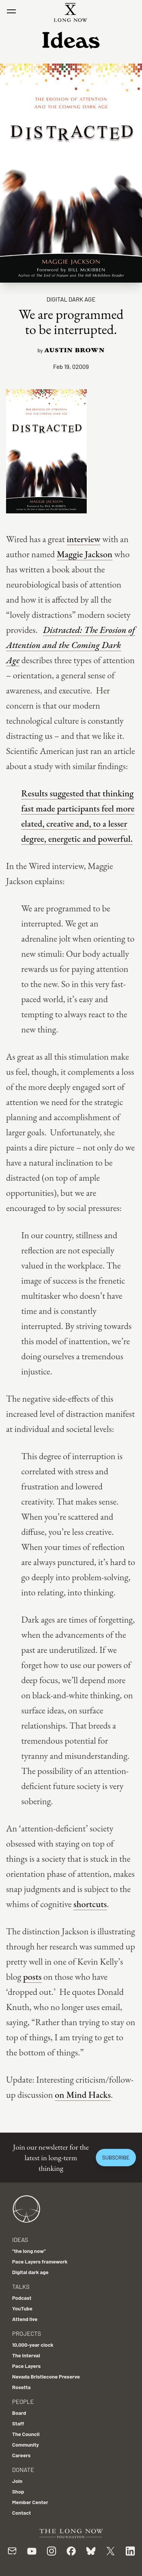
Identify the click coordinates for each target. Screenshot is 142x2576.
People (23, 2401)
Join (17, 2481)
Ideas (20, 2239)
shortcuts (90, 1904)
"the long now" (29, 2251)
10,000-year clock (32, 2344)
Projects (26, 2333)
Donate (23, 2469)
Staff (18, 2423)
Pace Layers (26, 2366)
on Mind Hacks (83, 2094)
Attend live (24, 2319)
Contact (21, 2512)
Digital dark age (71, 299)
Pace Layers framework (39, 2261)
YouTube (22, 2308)
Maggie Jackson (84, 554)
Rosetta (21, 2387)
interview (83, 539)
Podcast (21, 2298)
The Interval (26, 2355)
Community (25, 2444)
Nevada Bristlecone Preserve (46, 2376)
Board (19, 2413)
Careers (21, 2455)
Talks (21, 2286)
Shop (18, 2491)
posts (32, 1976)
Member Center (30, 2502)
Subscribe (116, 2157)
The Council (25, 2434)
